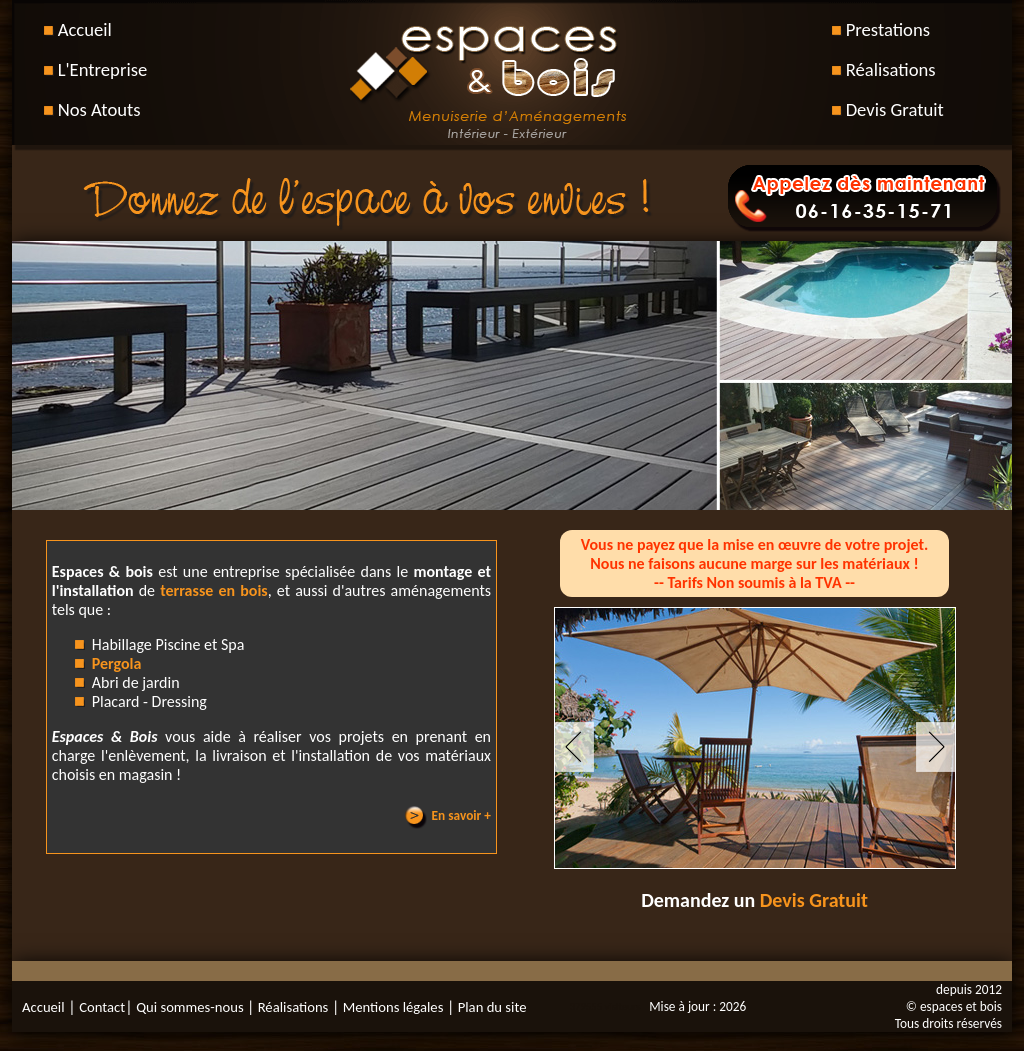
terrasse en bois (214, 590)
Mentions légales (391, 1007)
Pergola (117, 663)
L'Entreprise (103, 69)
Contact (102, 1007)
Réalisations (891, 69)
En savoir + (461, 815)
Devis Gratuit (895, 109)
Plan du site (490, 1007)
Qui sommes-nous (191, 1007)
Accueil (85, 29)
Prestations (888, 29)
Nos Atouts (99, 109)
